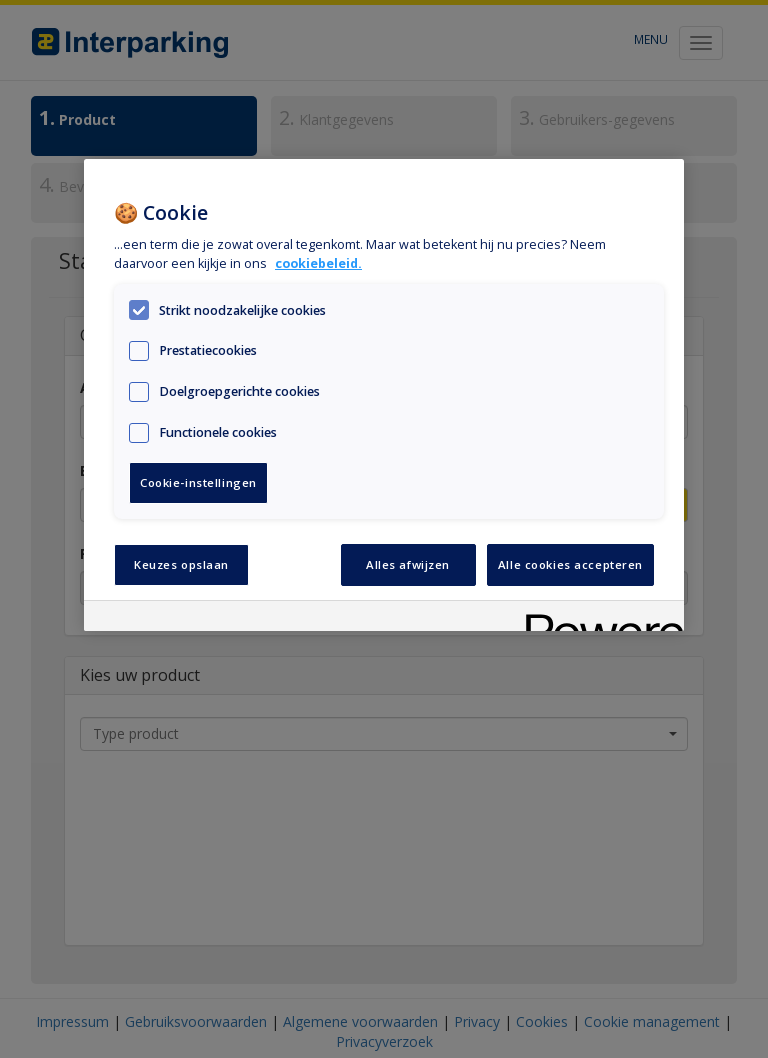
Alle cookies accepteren (570, 564)
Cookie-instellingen (198, 482)
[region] (384, 395)
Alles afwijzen (408, 564)
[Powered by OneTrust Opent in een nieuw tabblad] (598, 618)
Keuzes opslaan (181, 564)
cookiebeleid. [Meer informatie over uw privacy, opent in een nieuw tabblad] (318, 263)
